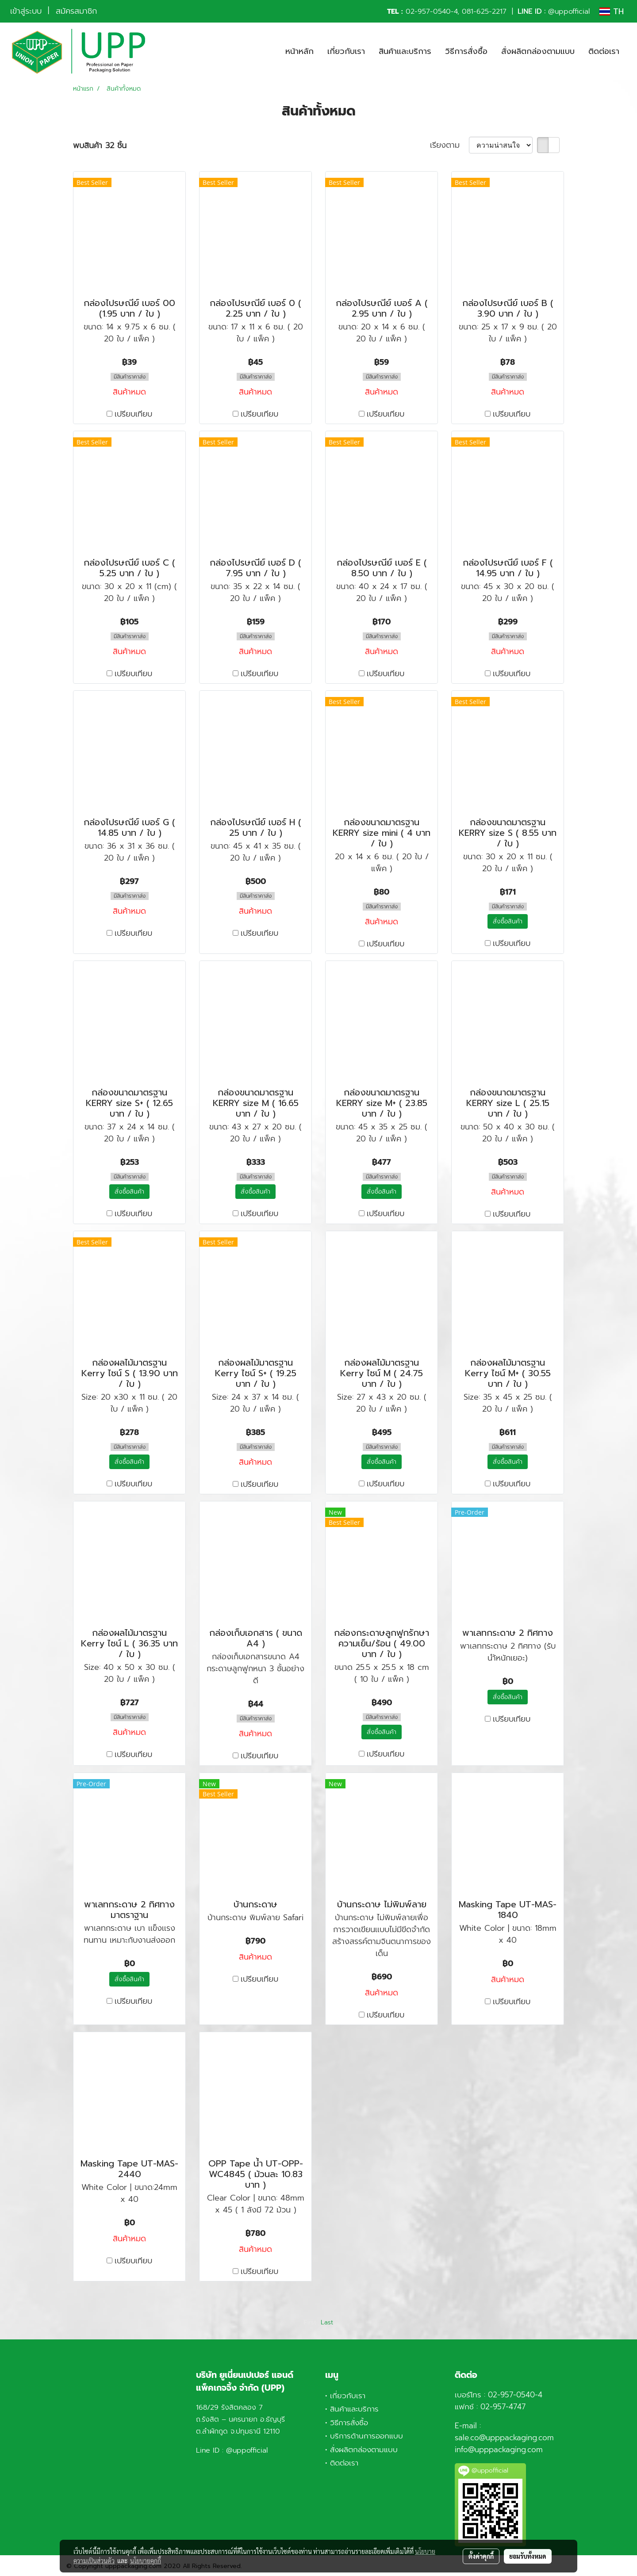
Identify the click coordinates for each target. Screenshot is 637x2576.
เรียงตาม (449, 145)
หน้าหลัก (299, 51)
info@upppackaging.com (499, 2449)
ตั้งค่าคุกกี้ (481, 2556)
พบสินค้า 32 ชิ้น (100, 146)
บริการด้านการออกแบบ (366, 2436)
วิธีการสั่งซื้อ (466, 51)
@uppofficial (569, 11)
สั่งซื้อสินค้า (507, 921)
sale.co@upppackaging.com (504, 2437)
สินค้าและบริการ (405, 51)
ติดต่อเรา (603, 51)
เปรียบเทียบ (133, 414)
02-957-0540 (428, 11)
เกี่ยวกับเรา (346, 51)
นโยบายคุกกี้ (145, 2561)
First (310, 2322)
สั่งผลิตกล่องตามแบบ (538, 51)
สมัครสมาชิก (76, 11)
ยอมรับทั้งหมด (527, 2556)
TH (611, 11)
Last (327, 2322)
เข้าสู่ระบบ (26, 11)
